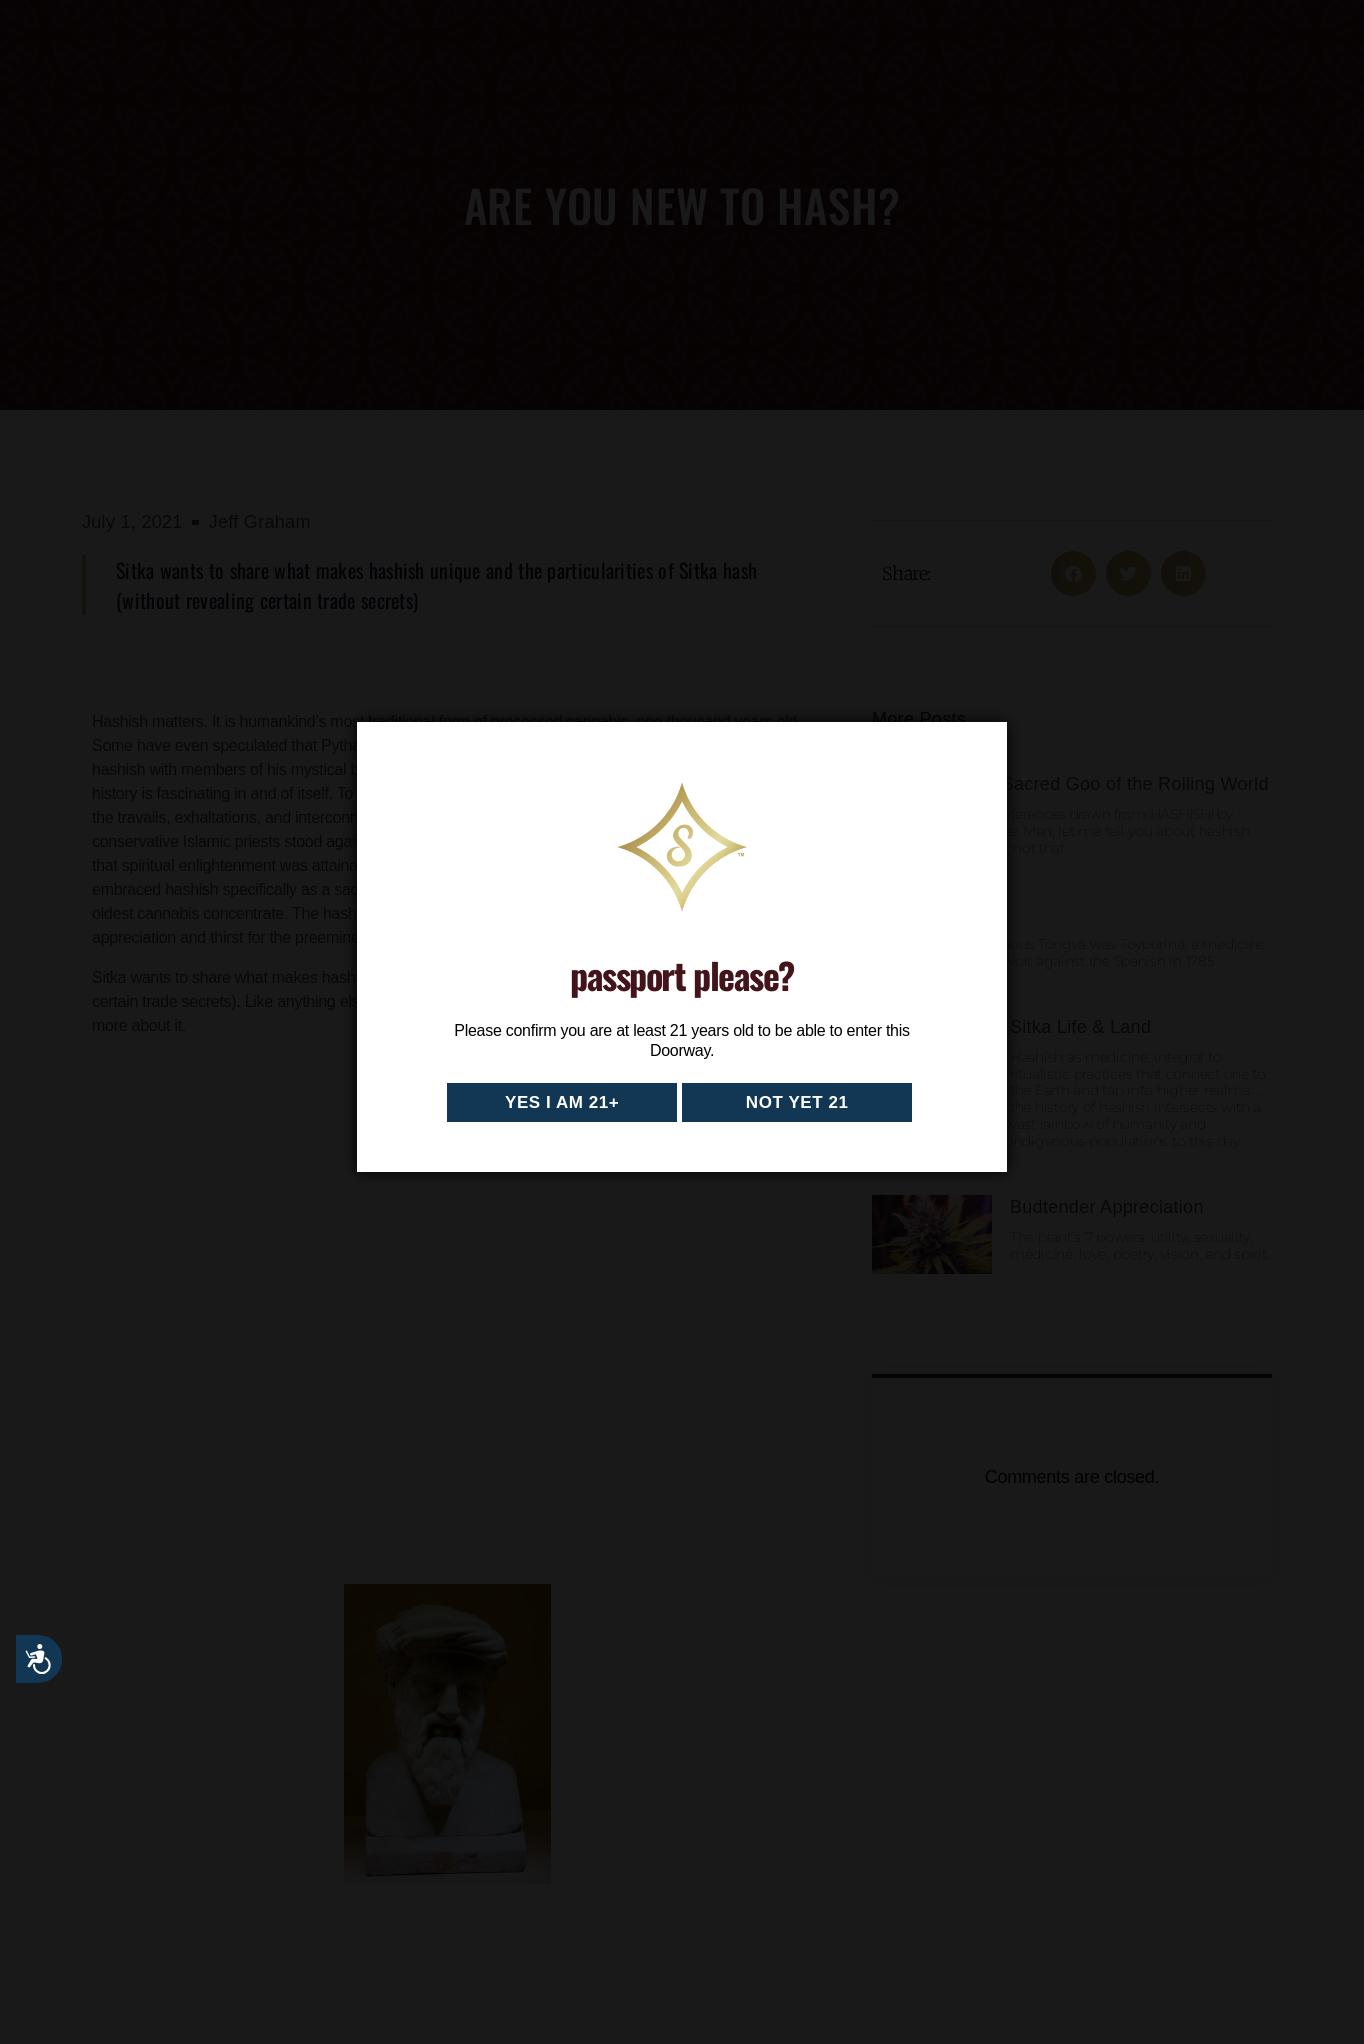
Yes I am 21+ (562, 1102)
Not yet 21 (797, 1102)
